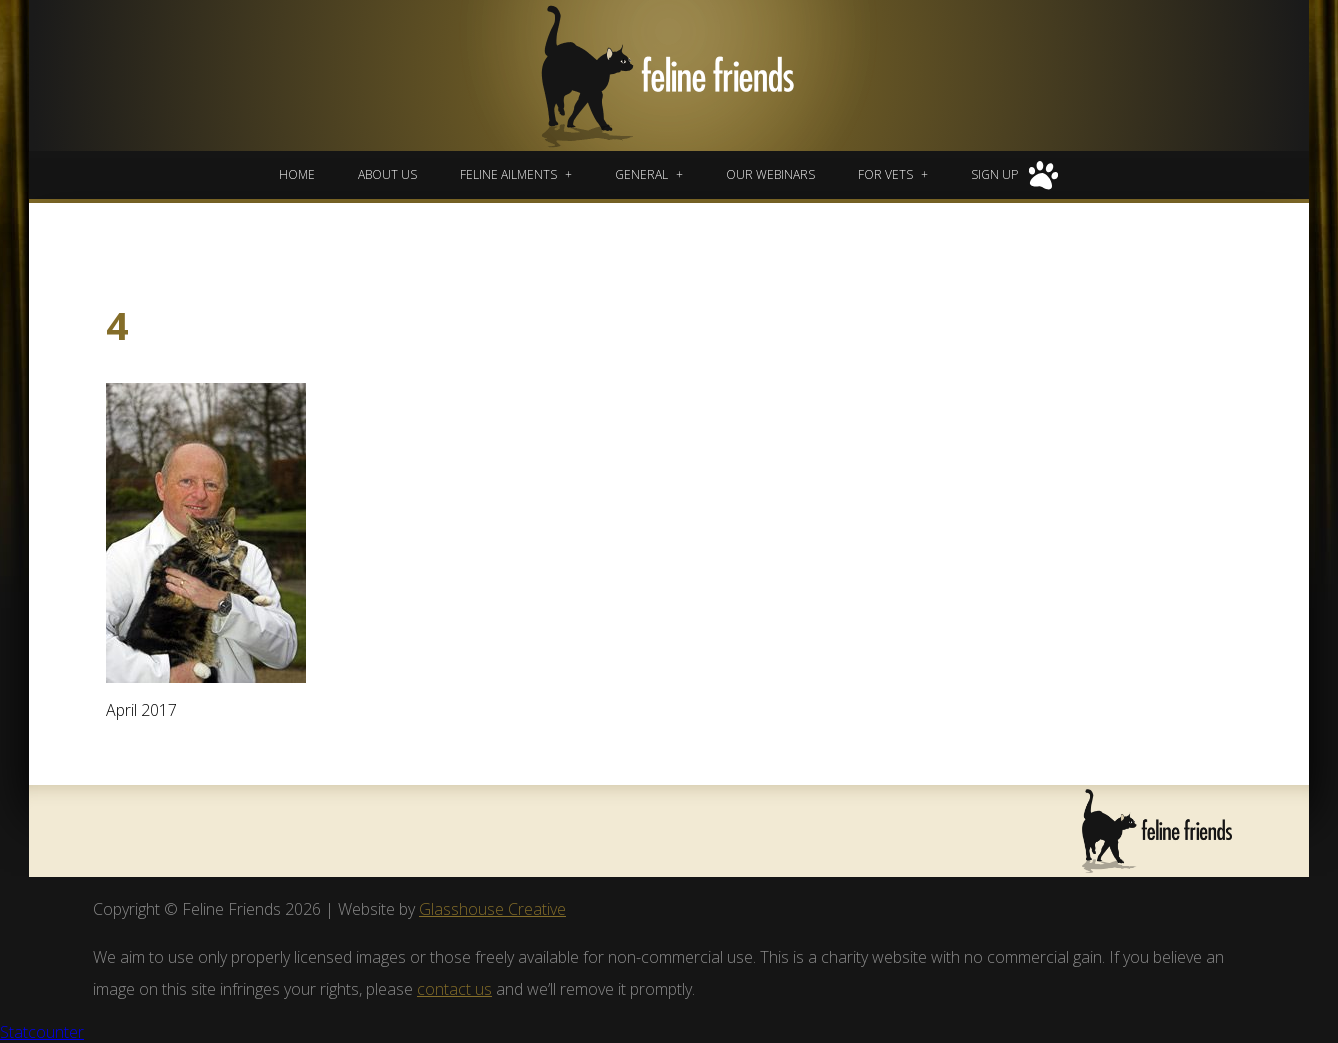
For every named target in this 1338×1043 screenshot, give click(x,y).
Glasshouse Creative (492, 909)
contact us (454, 989)
